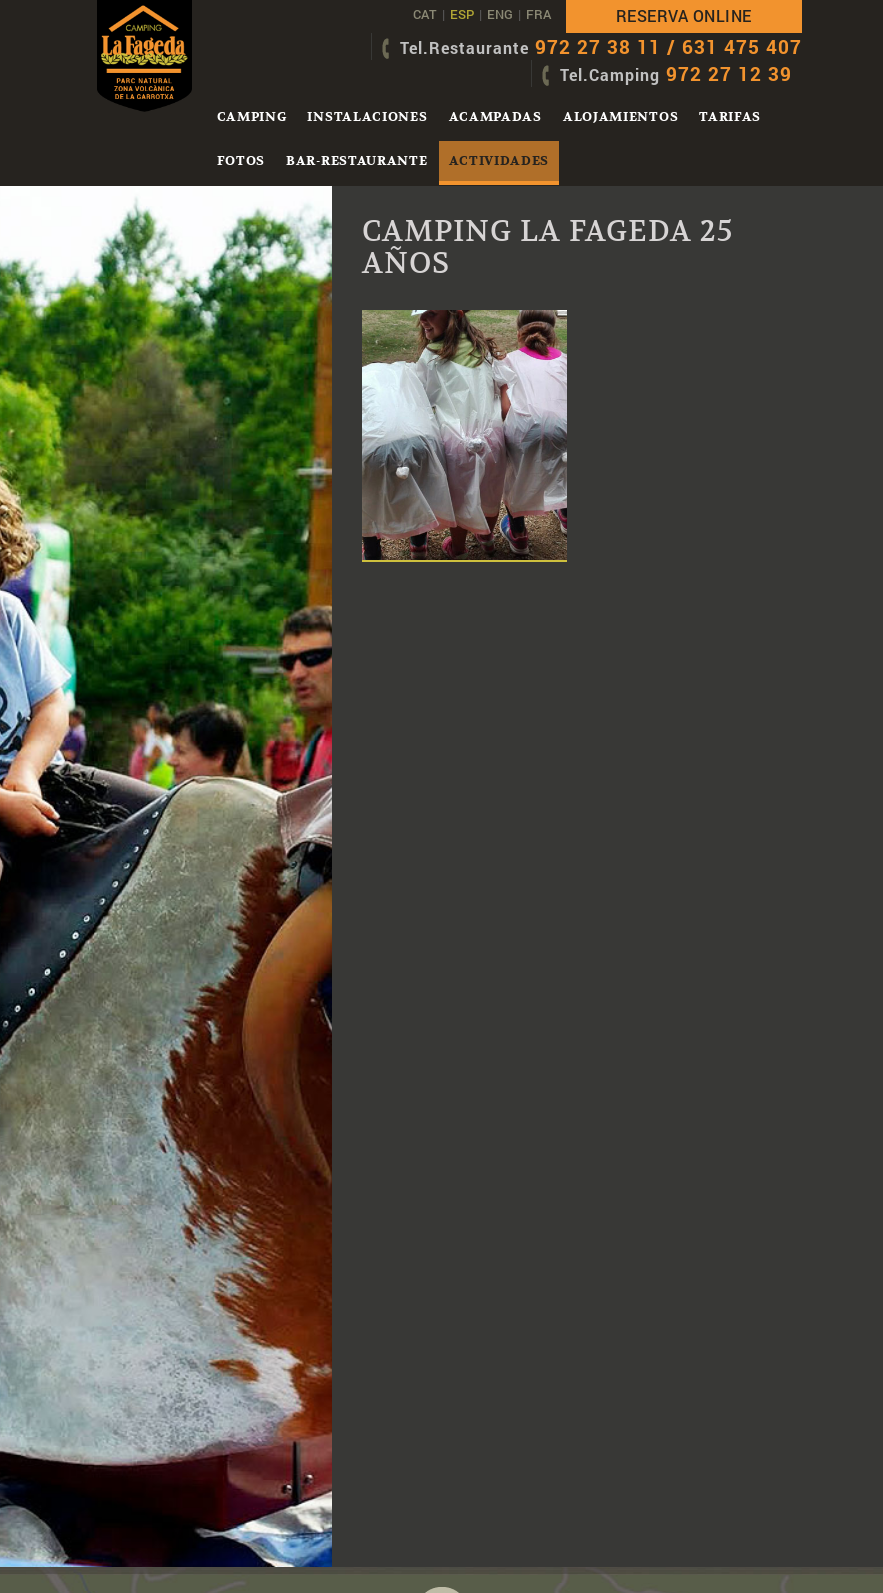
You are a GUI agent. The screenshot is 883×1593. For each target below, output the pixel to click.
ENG (500, 14)
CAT (425, 14)
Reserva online (684, 15)
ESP (462, 14)
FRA (538, 14)
